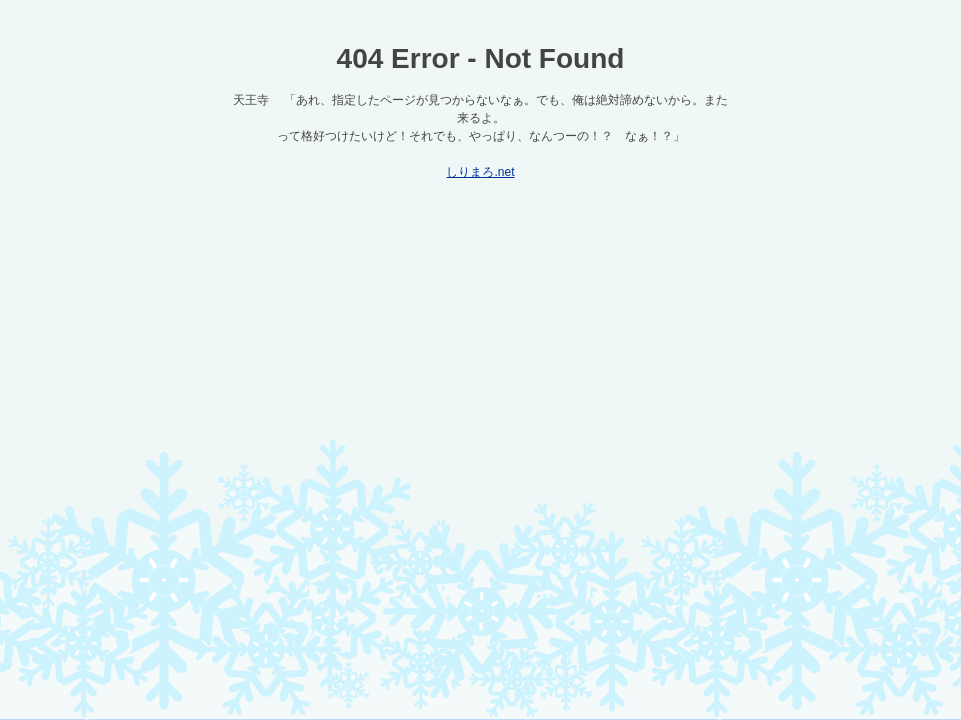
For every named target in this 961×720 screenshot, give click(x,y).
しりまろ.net (480, 172)
